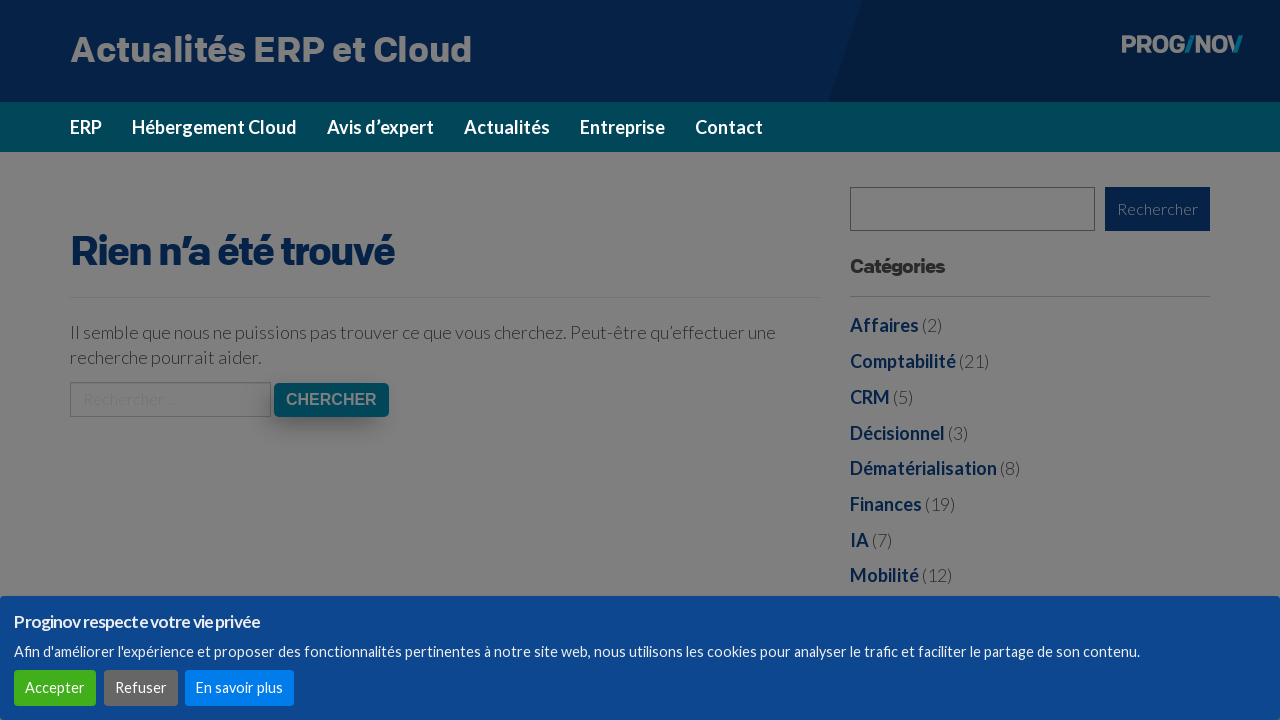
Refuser (141, 687)
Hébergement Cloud (214, 127)
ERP (86, 127)
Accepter (55, 687)
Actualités (507, 127)
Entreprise (622, 127)
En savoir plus (239, 687)
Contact (729, 127)
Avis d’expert (380, 127)
